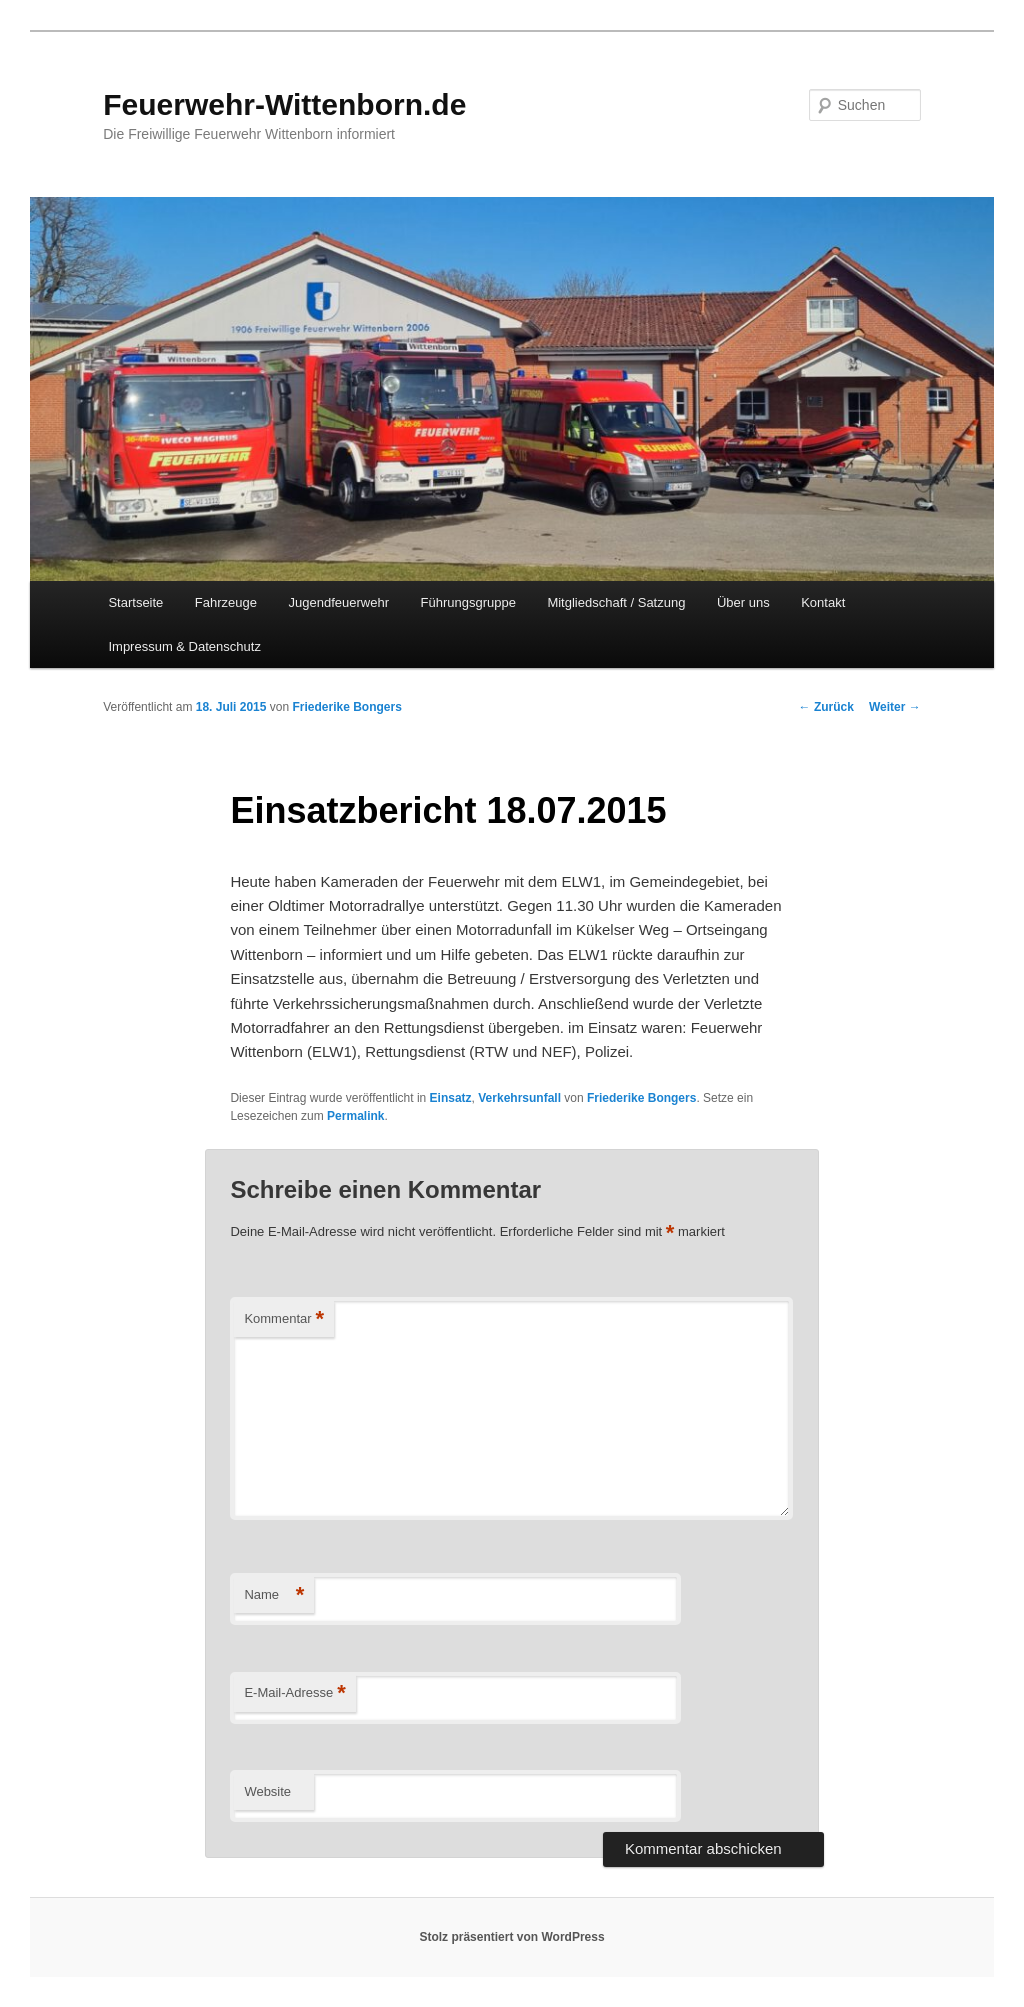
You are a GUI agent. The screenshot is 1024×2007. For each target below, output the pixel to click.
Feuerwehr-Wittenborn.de (284, 104)
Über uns (743, 602)
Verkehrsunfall (519, 1098)
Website (267, 1791)
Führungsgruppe (467, 602)
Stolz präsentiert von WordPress (511, 1937)
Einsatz (451, 1098)
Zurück (826, 707)
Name (274, 1595)
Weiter (895, 707)
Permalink (355, 1116)
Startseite (135, 602)
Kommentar (284, 1319)
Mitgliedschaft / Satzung (616, 602)
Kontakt (823, 602)
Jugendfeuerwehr (339, 602)
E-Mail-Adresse (294, 1693)
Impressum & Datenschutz (184, 646)
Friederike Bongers (347, 707)
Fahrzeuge (226, 602)
